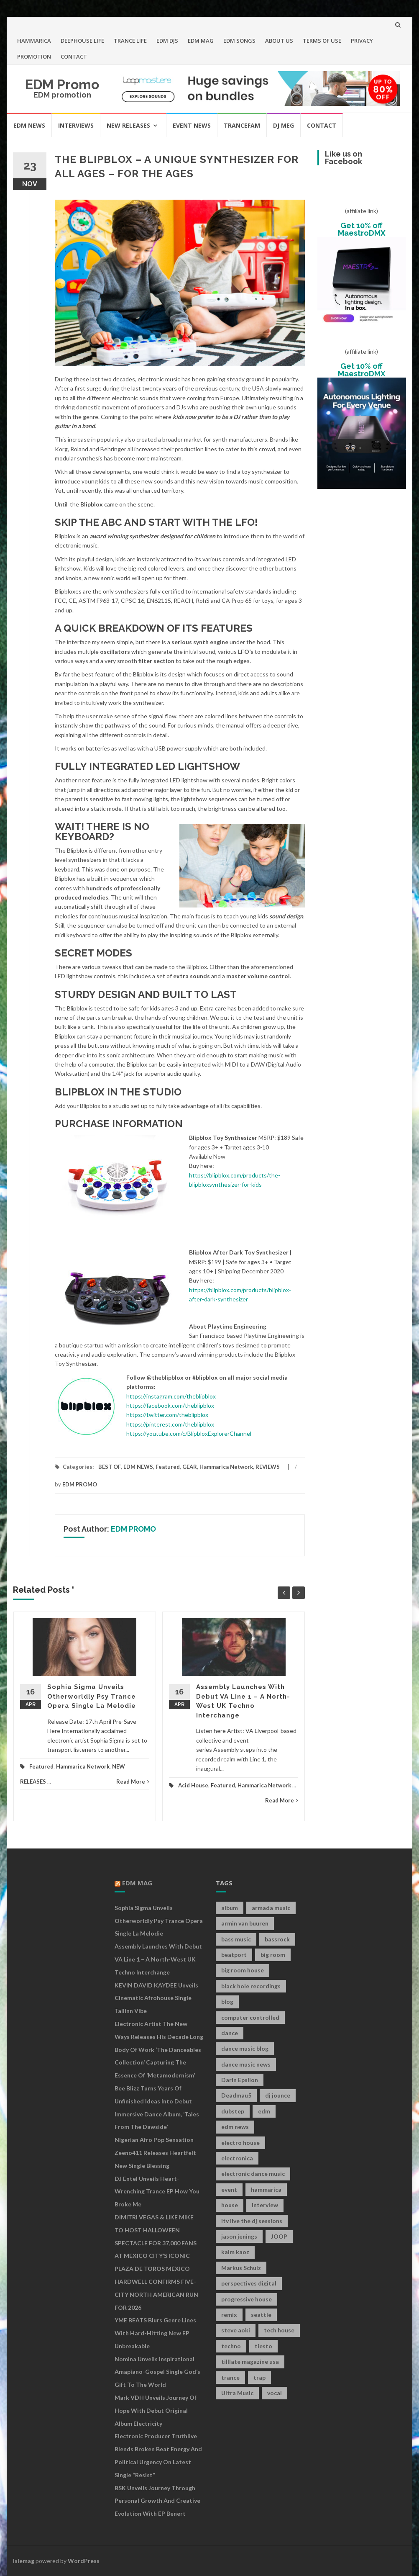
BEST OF (109, 1466)
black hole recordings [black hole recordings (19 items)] (251, 1986)
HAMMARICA (34, 40)
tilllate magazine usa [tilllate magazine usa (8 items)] (250, 2361)
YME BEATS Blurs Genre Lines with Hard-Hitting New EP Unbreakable (155, 2333)
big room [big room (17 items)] (273, 1954)
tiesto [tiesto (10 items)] (263, 2346)
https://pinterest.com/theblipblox (170, 1424)
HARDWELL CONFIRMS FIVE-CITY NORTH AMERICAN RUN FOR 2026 (156, 2294)
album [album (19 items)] (229, 1907)
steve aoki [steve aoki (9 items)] (235, 2330)
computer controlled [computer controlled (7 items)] (250, 2017)
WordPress (84, 2560)
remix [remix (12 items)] (229, 2314)
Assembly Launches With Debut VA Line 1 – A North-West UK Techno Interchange (158, 1959)
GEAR (189, 1466)
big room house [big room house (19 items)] (242, 1970)
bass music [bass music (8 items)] (236, 1939)
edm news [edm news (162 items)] (235, 2126)
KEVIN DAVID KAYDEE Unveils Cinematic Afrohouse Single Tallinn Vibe (156, 1998)
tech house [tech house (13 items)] (279, 2330)
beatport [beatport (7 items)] (234, 1954)
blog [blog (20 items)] (227, 2001)
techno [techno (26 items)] (231, 2346)
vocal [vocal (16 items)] (274, 2392)
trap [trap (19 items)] (259, 2377)
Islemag (23, 2560)
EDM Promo (62, 84)
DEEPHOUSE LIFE (82, 40)
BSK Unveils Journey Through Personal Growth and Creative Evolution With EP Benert (157, 2500)
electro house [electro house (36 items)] (240, 2142)
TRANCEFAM (242, 125)
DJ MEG (283, 125)
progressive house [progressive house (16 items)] (246, 2299)
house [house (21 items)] (229, 2204)
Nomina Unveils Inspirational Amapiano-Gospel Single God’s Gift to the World (157, 2371)
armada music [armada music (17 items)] (271, 1907)
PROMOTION (34, 56)
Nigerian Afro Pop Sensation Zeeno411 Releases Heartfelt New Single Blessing (155, 2152)
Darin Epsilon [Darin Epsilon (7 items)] (239, 2079)
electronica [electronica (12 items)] (237, 2158)
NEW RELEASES (128, 125)
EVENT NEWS (192, 125)
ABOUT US (279, 40)
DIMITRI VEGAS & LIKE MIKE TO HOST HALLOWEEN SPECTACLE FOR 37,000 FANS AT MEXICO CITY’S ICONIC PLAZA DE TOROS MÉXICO (156, 2243)
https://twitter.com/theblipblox (167, 1414)
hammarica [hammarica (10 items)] (266, 2189)
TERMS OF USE (322, 40)
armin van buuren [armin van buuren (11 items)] (244, 1923)
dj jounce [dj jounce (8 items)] (277, 2095)
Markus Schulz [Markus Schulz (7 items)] (241, 2267)
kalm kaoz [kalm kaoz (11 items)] (235, 2251)
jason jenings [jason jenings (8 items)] (239, 2236)
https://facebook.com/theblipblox (170, 1405)
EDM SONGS (239, 40)
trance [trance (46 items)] (230, 2377)
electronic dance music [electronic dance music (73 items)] (253, 2173)
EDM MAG (201, 40)
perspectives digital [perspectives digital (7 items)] (248, 2283)
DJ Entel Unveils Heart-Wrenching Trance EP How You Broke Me (157, 2191)
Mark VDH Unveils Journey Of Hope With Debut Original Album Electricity (156, 2410)
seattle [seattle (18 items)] (261, 2314)
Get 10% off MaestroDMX (362, 229)
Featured (168, 1466)
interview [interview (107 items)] (265, 2204)
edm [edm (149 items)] (264, 2111)
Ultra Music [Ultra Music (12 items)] (237, 2392)
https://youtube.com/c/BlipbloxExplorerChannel (188, 1433)
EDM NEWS (29, 125)
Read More (132, 1781)
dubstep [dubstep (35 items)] (232, 2111)
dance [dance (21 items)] (229, 2032)
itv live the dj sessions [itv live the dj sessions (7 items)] (251, 2220)
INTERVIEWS (76, 125)
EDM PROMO (79, 1484)
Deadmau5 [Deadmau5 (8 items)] (236, 2095)
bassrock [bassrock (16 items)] (277, 1939)
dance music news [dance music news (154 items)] (246, 2064)
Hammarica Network (226, 1466)
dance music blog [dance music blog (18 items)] (244, 2048)
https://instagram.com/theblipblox (171, 1396)
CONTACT (74, 56)
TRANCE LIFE (130, 40)
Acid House (193, 1785)
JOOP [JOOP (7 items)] (279, 2236)
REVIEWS (267, 1466)
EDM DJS (167, 40)
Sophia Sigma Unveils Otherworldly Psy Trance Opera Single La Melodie (91, 1696)
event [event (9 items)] (229, 2189)
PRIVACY (362, 40)
